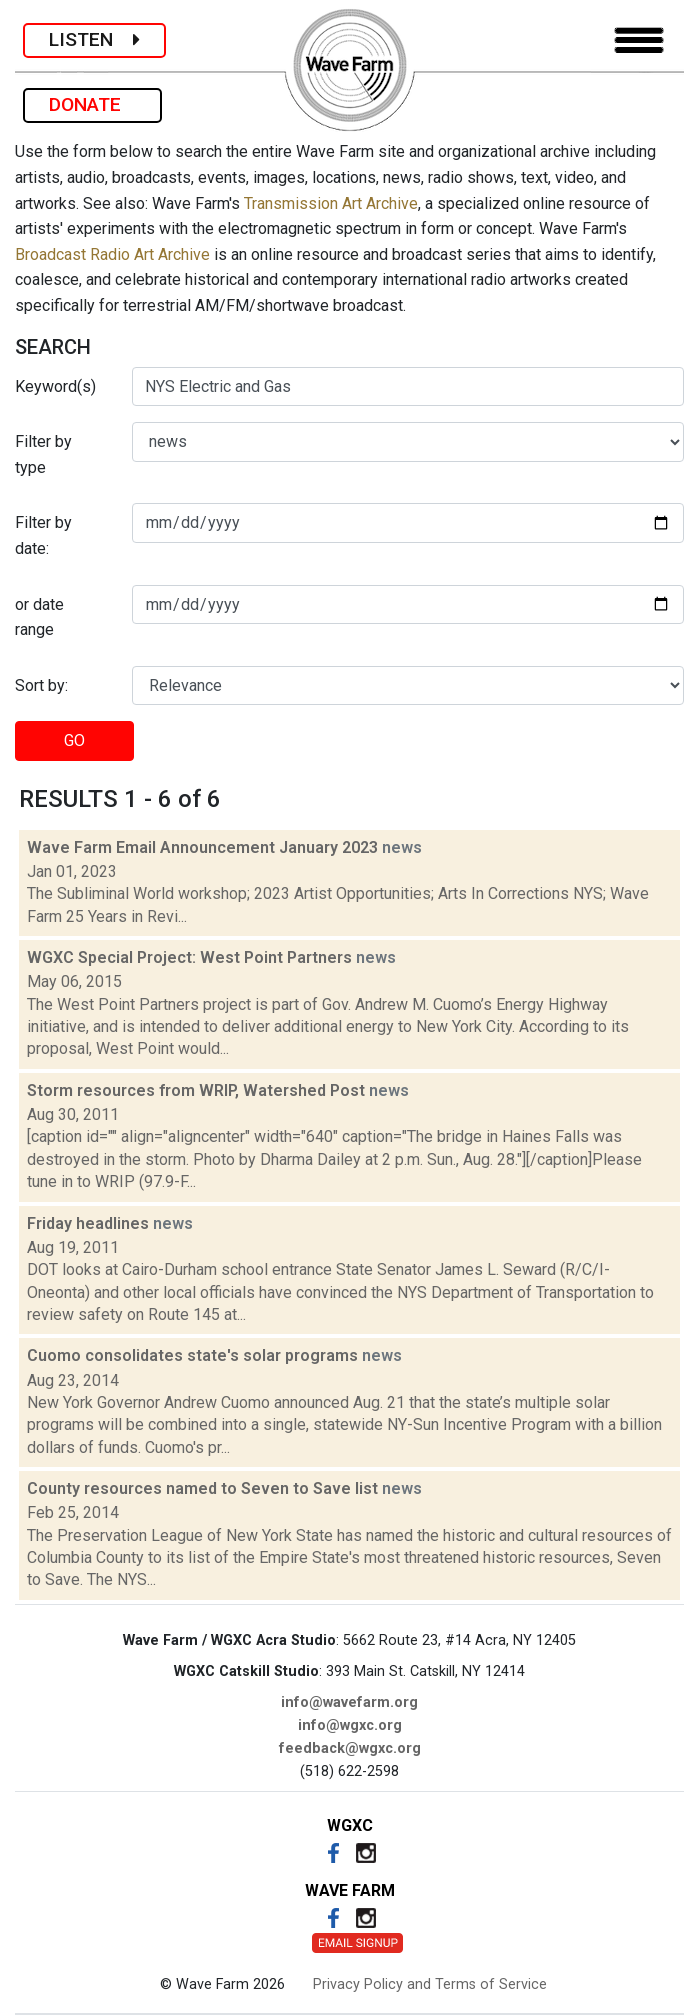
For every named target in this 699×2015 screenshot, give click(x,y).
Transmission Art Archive (331, 203)
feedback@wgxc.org (350, 1748)
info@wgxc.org (350, 1725)
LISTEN (94, 39)
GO (74, 740)
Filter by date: (43, 535)
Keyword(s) (55, 386)
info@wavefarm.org (349, 1702)
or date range (39, 617)
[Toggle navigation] (639, 40)
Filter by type (43, 454)
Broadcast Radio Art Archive (112, 254)
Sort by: (41, 685)
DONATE (92, 104)
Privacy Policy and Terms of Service (430, 1984)
